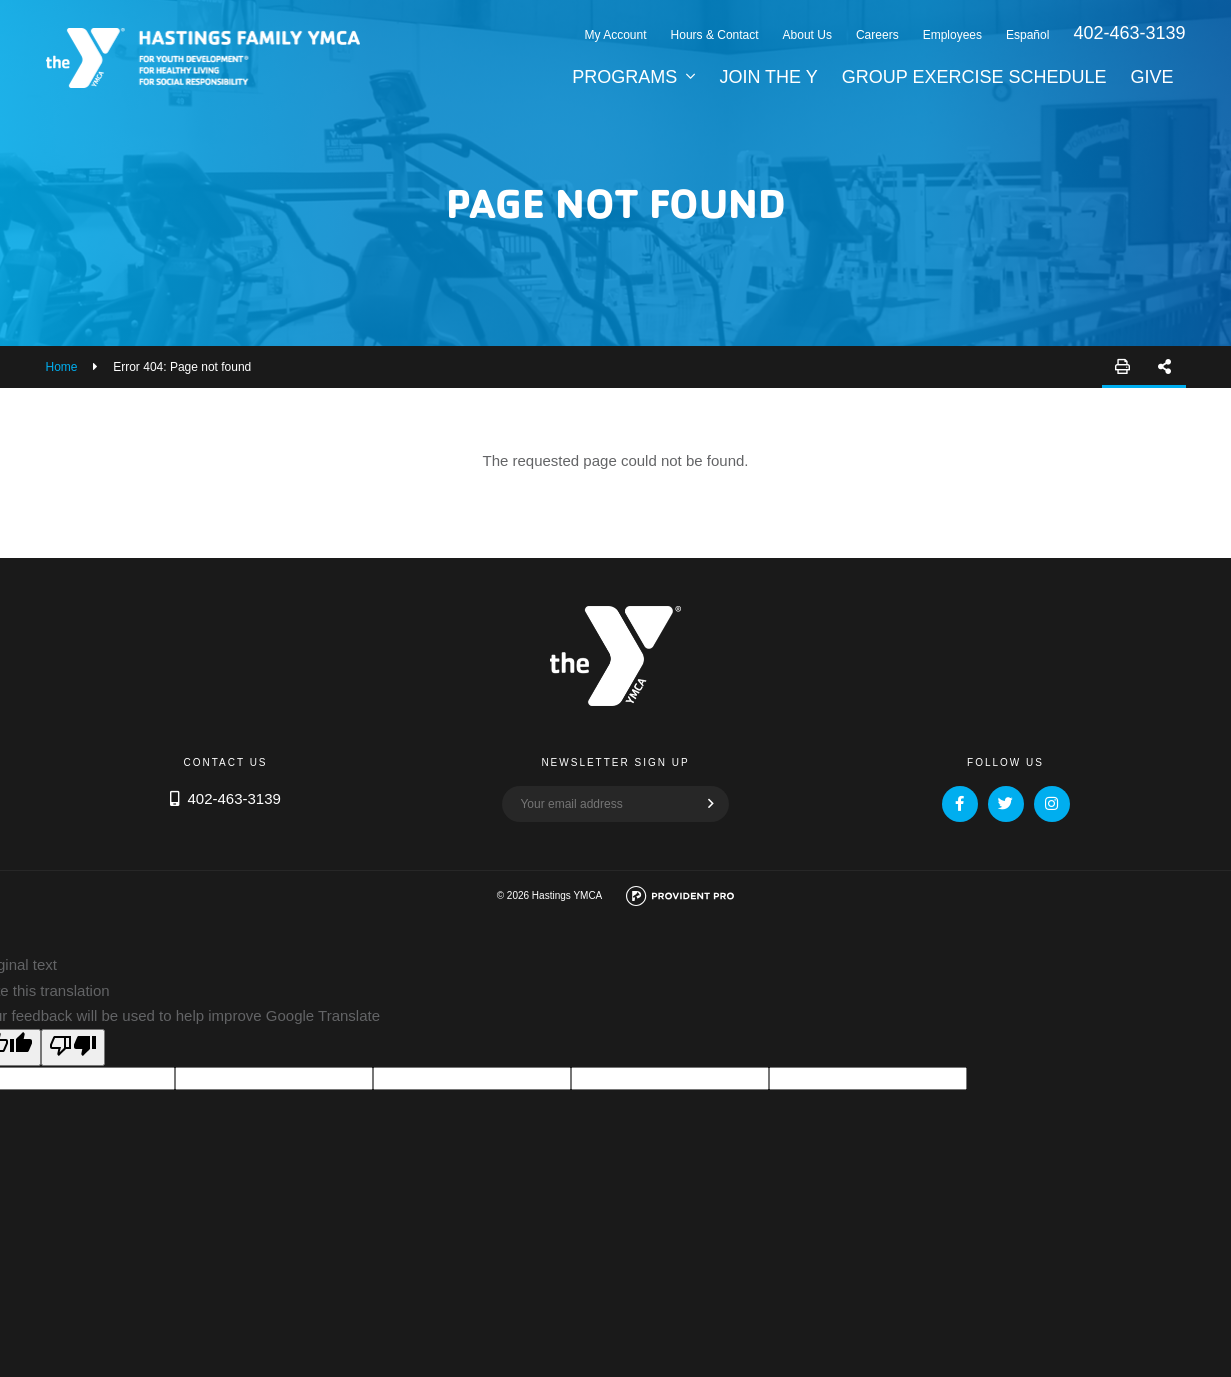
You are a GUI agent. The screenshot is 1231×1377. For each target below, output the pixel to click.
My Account (616, 35)
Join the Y (768, 77)
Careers (877, 35)
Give (1151, 77)
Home (62, 367)
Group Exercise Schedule (974, 77)
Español (1027, 35)
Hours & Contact (715, 35)
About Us (807, 35)
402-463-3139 (1129, 33)
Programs (624, 77)
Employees (952, 35)
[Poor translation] (73, 1048)
